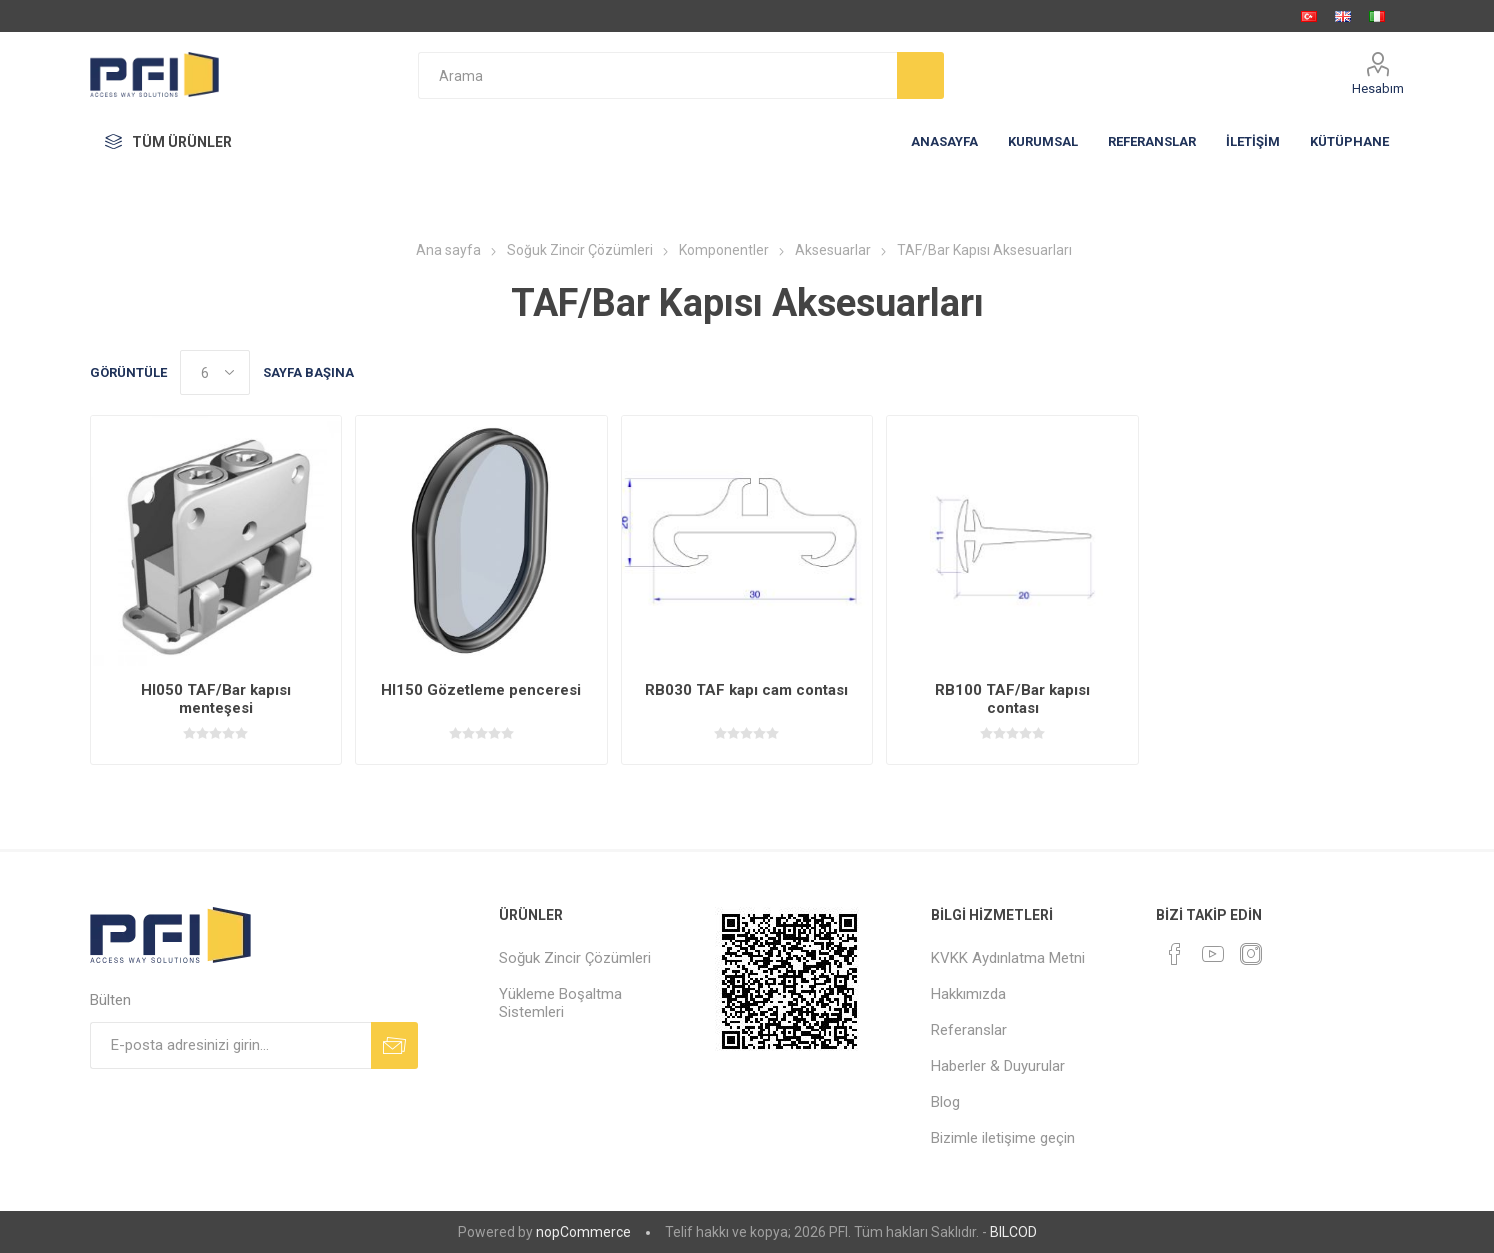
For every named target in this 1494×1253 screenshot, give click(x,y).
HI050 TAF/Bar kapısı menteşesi (216, 699)
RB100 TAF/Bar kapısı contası (1012, 699)
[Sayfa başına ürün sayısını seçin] (215, 372)
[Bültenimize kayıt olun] (231, 1045)
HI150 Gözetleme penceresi (481, 690)
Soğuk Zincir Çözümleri (575, 958)
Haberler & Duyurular (998, 1066)
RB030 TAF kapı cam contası (746, 690)
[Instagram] (1251, 954)
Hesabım (1378, 88)
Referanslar (969, 1030)
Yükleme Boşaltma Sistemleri (560, 1003)
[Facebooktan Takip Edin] (1175, 954)
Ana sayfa (448, 250)
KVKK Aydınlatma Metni (1008, 958)
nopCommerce (583, 1232)
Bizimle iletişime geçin (1003, 1138)
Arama (920, 75)
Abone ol (394, 1045)
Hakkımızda (968, 994)
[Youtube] (1213, 954)
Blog (945, 1102)
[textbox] (657, 75)
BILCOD (1013, 1232)
